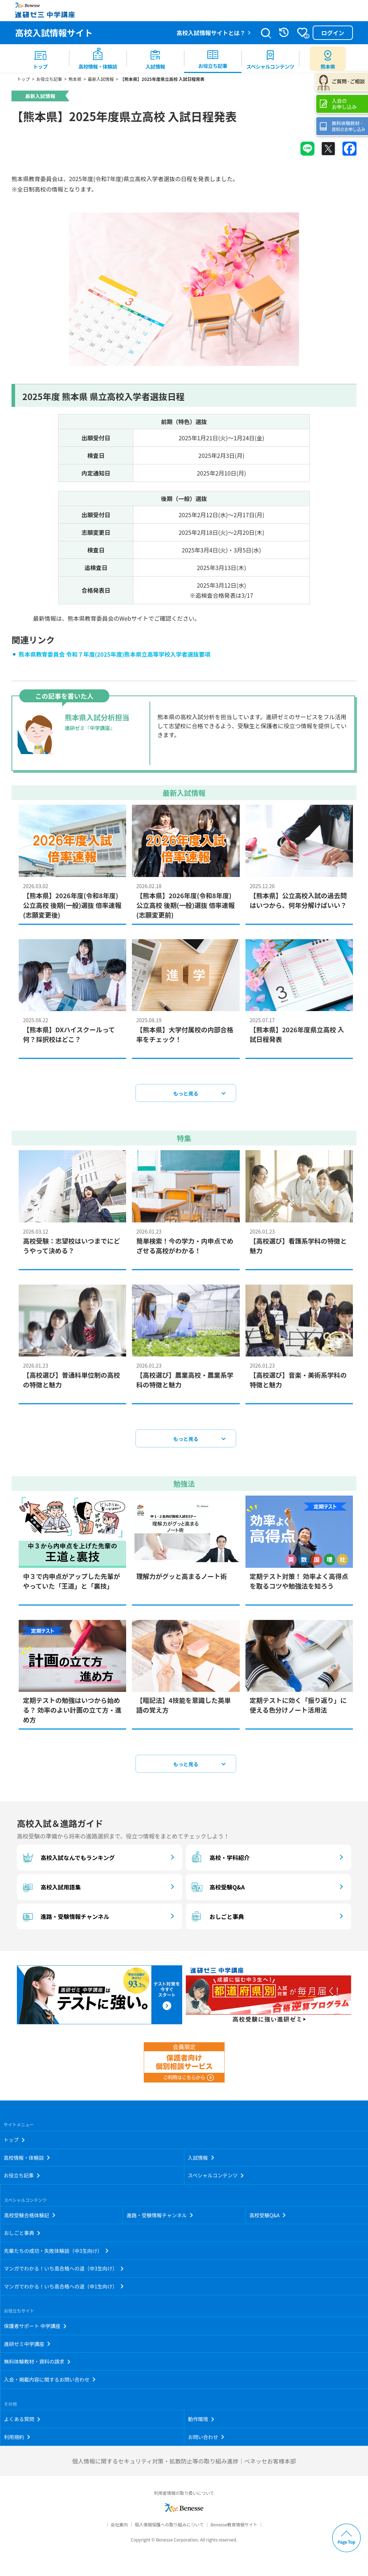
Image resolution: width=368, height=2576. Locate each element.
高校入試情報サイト (54, 32)
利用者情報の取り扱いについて (184, 2496)
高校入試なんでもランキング (67, 1860)
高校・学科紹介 (219, 1860)
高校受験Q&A (217, 1890)
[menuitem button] (327, 58)
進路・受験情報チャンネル (64, 1919)
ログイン (332, 32)
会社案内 (119, 2528)
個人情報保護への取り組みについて (169, 2528)
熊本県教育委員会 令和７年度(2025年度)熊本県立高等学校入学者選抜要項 (115, 657)
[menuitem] (40, 58)
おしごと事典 (216, 1919)
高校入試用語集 (50, 1890)
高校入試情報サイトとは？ (210, 32)
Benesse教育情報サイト (234, 2528)
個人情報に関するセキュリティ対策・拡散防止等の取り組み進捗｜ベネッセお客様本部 (184, 2464)
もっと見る (185, 1096)
